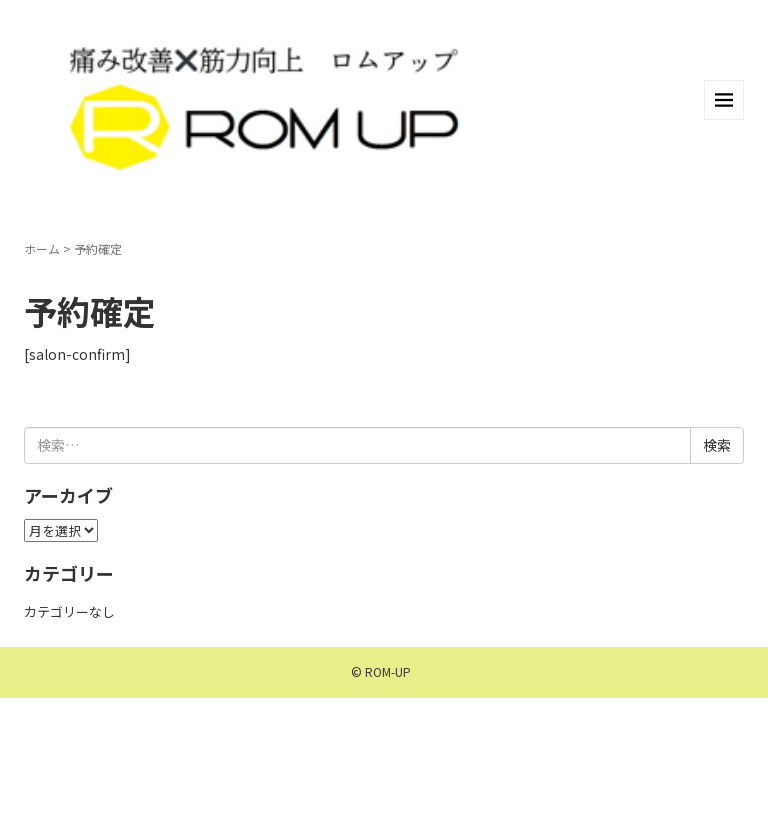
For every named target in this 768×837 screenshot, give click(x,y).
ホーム (42, 248)
